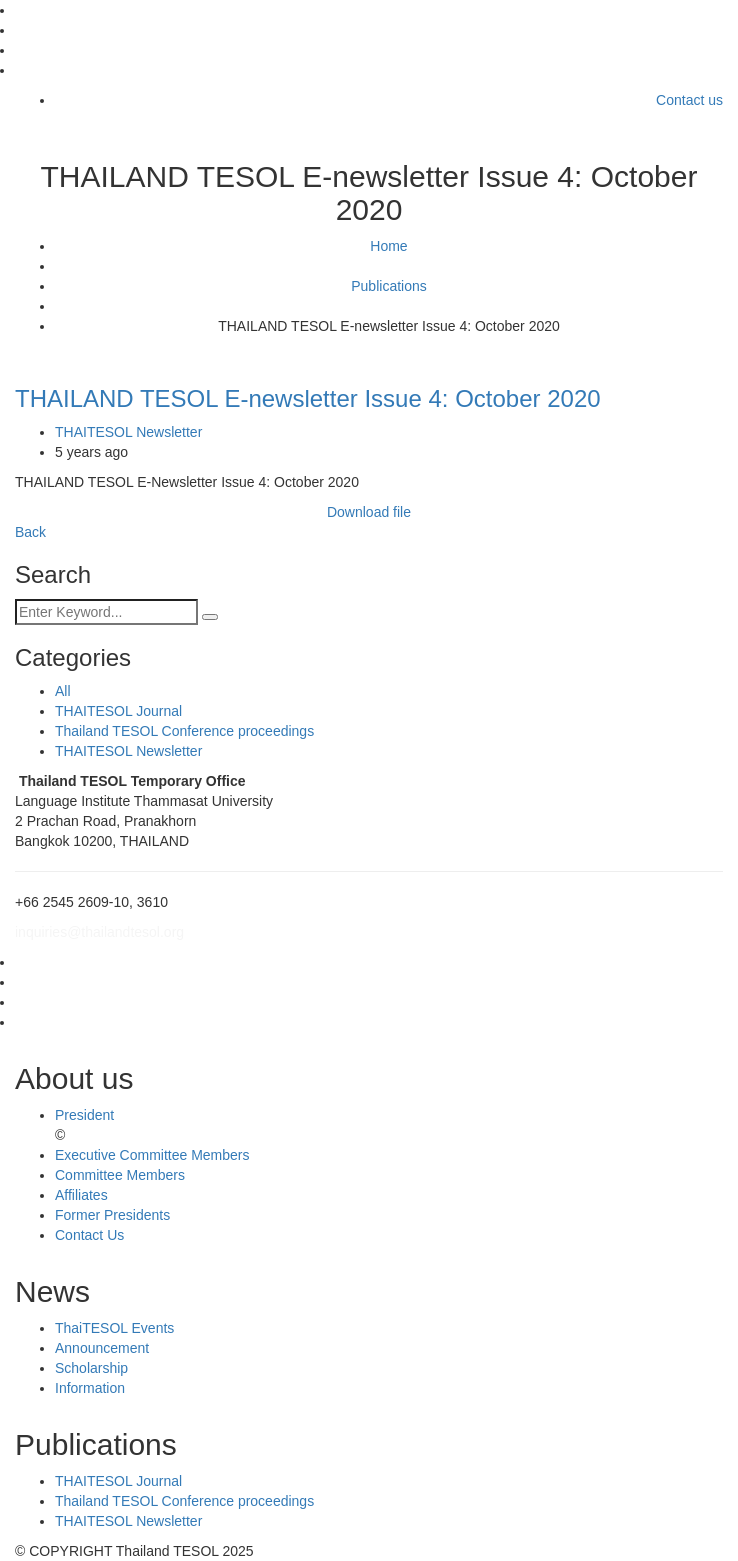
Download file (369, 512)
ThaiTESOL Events (114, 1328)
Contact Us (89, 1235)
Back (30, 532)
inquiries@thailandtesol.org (99, 932)
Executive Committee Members (152, 1155)
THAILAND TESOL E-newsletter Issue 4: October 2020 (308, 398)
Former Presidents (112, 1215)
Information (90, 1388)
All (63, 691)
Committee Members (120, 1175)
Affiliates (81, 1195)
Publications (389, 286)
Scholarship (91, 1368)
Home (388, 246)
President (84, 1115)
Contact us (689, 100)
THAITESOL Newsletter (128, 432)
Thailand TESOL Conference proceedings (184, 731)
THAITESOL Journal (118, 711)
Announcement (102, 1348)
